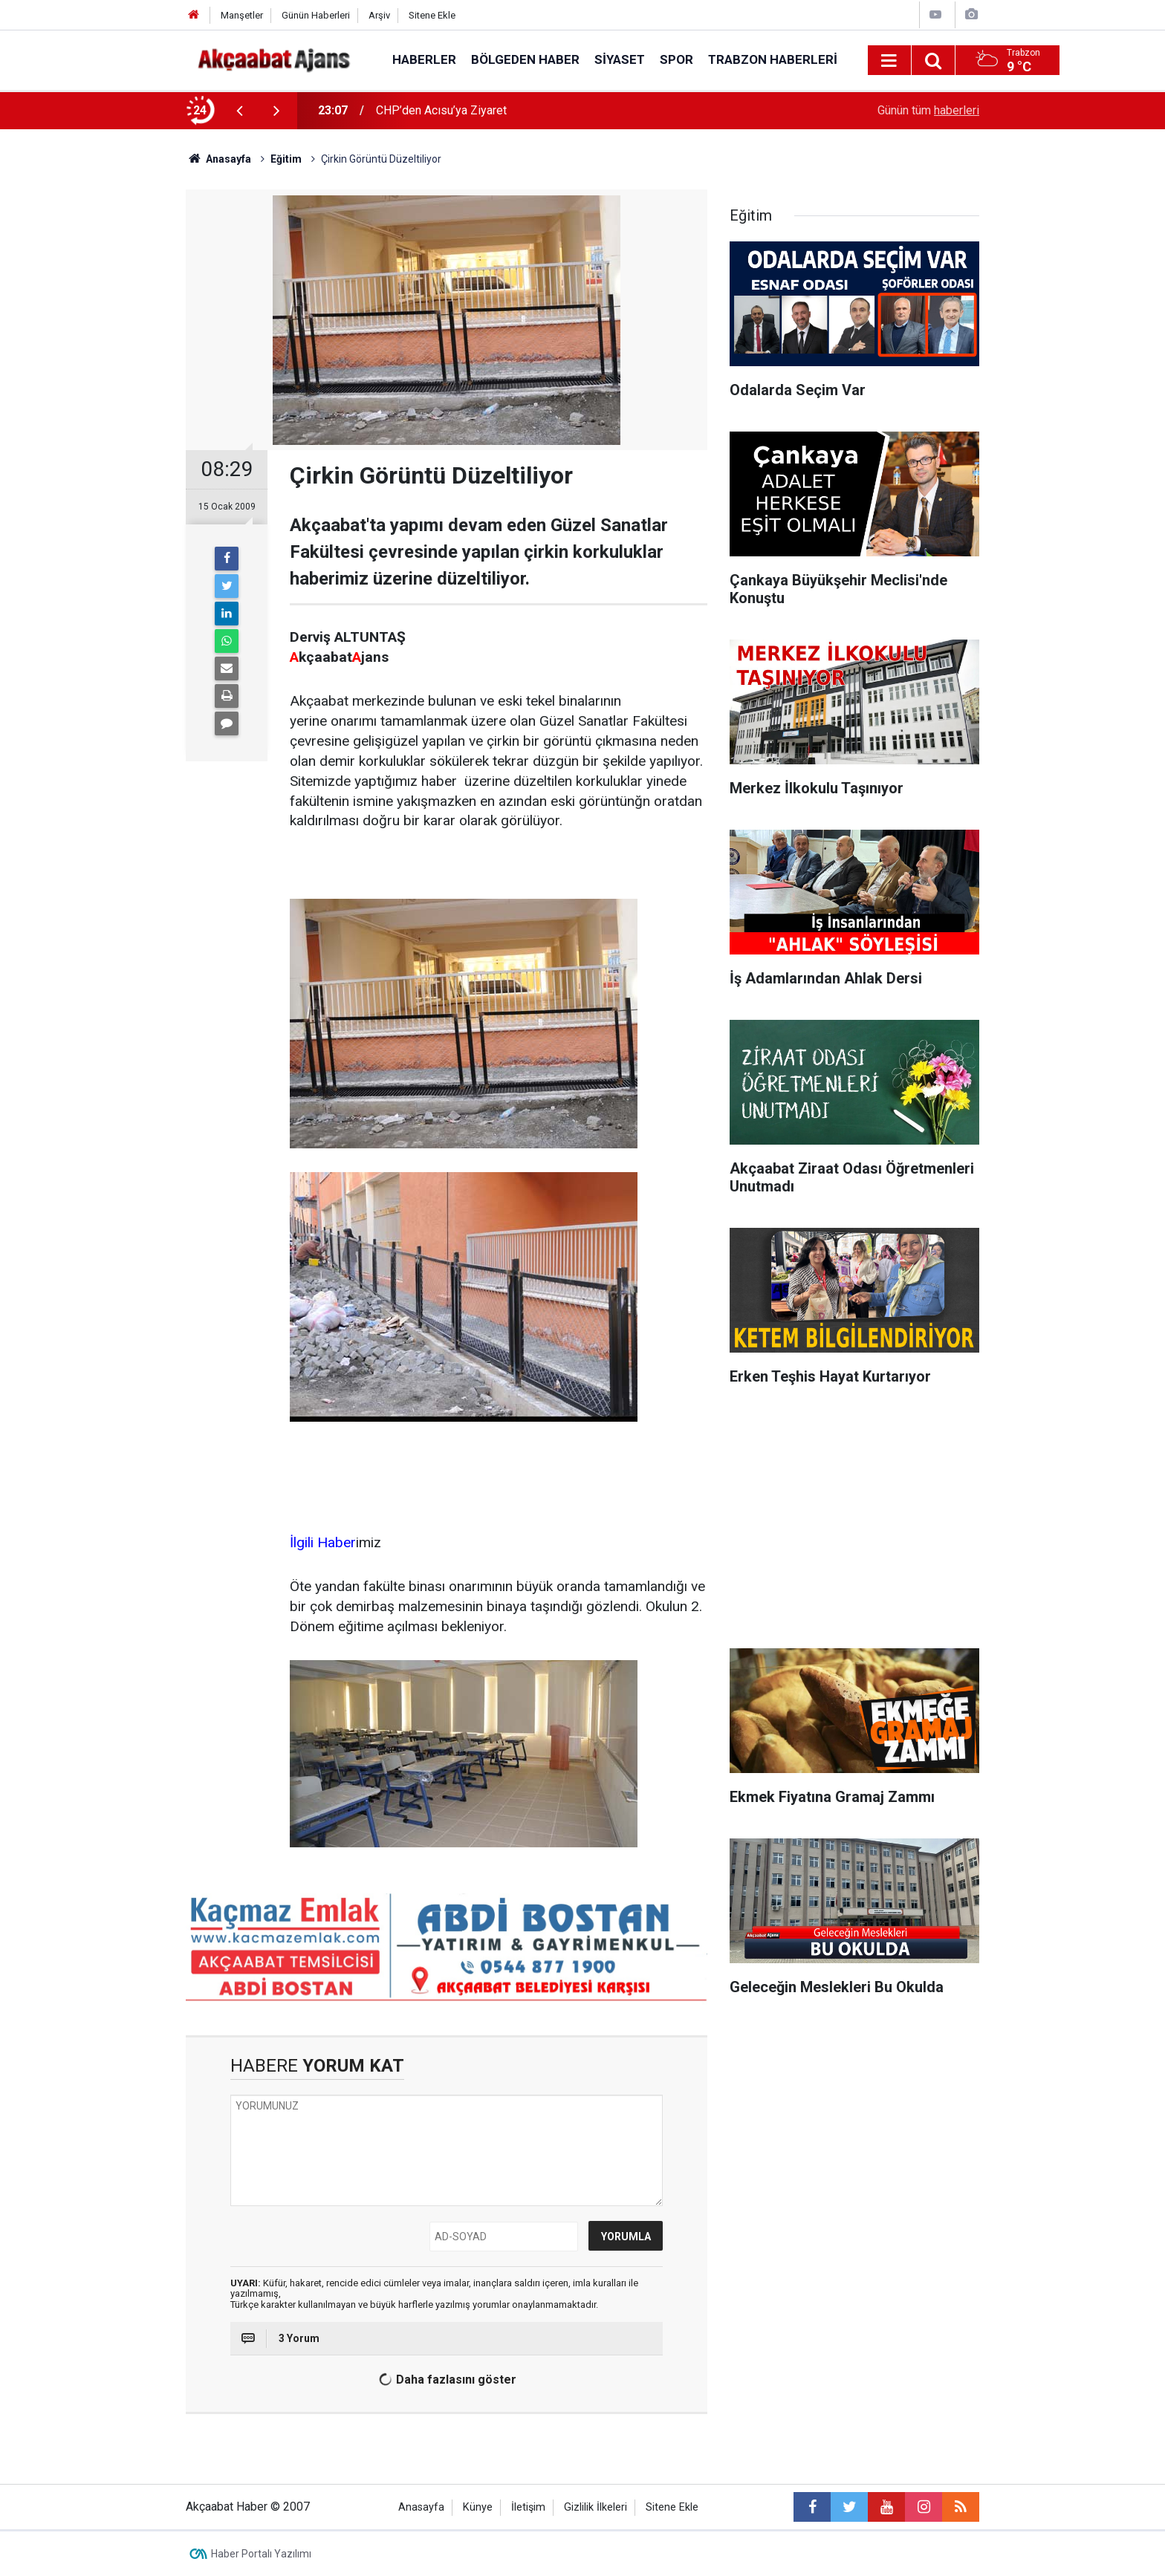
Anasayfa (421, 2507)
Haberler (424, 59)
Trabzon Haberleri (772, 59)
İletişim (528, 2507)
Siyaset (619, 59)
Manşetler (242, 15)
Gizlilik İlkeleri (595, 2507)
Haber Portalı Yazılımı (261, 2554)
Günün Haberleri (316, 15)
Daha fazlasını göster (444, 2380)
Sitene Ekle (432, 15)
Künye (478, 2507)
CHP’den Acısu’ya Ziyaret (441, 110)
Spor (676, 59)
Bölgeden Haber (525, 59)
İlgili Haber (323, 1542)
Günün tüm (928, 110)
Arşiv (379, 15)
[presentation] (239, 111)
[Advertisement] (100, 390)
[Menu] (889, 61)
